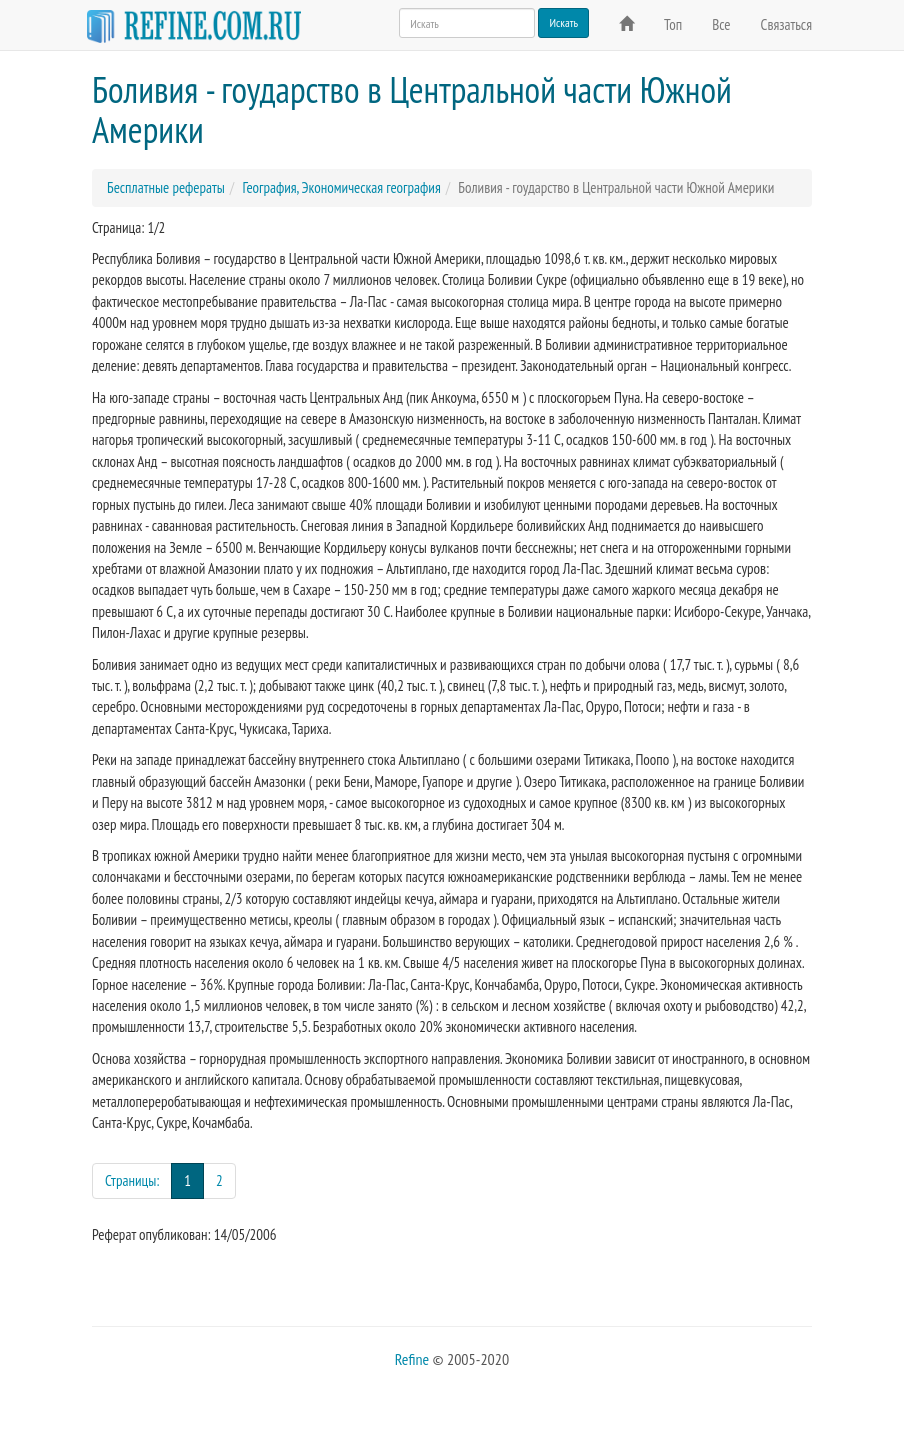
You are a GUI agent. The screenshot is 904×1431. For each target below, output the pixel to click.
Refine (412, 1359)
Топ (673, 24)
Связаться (786, 24)
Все (721, 24)
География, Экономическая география (341, 187)
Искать (563, 22)
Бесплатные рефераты (166, 187)
